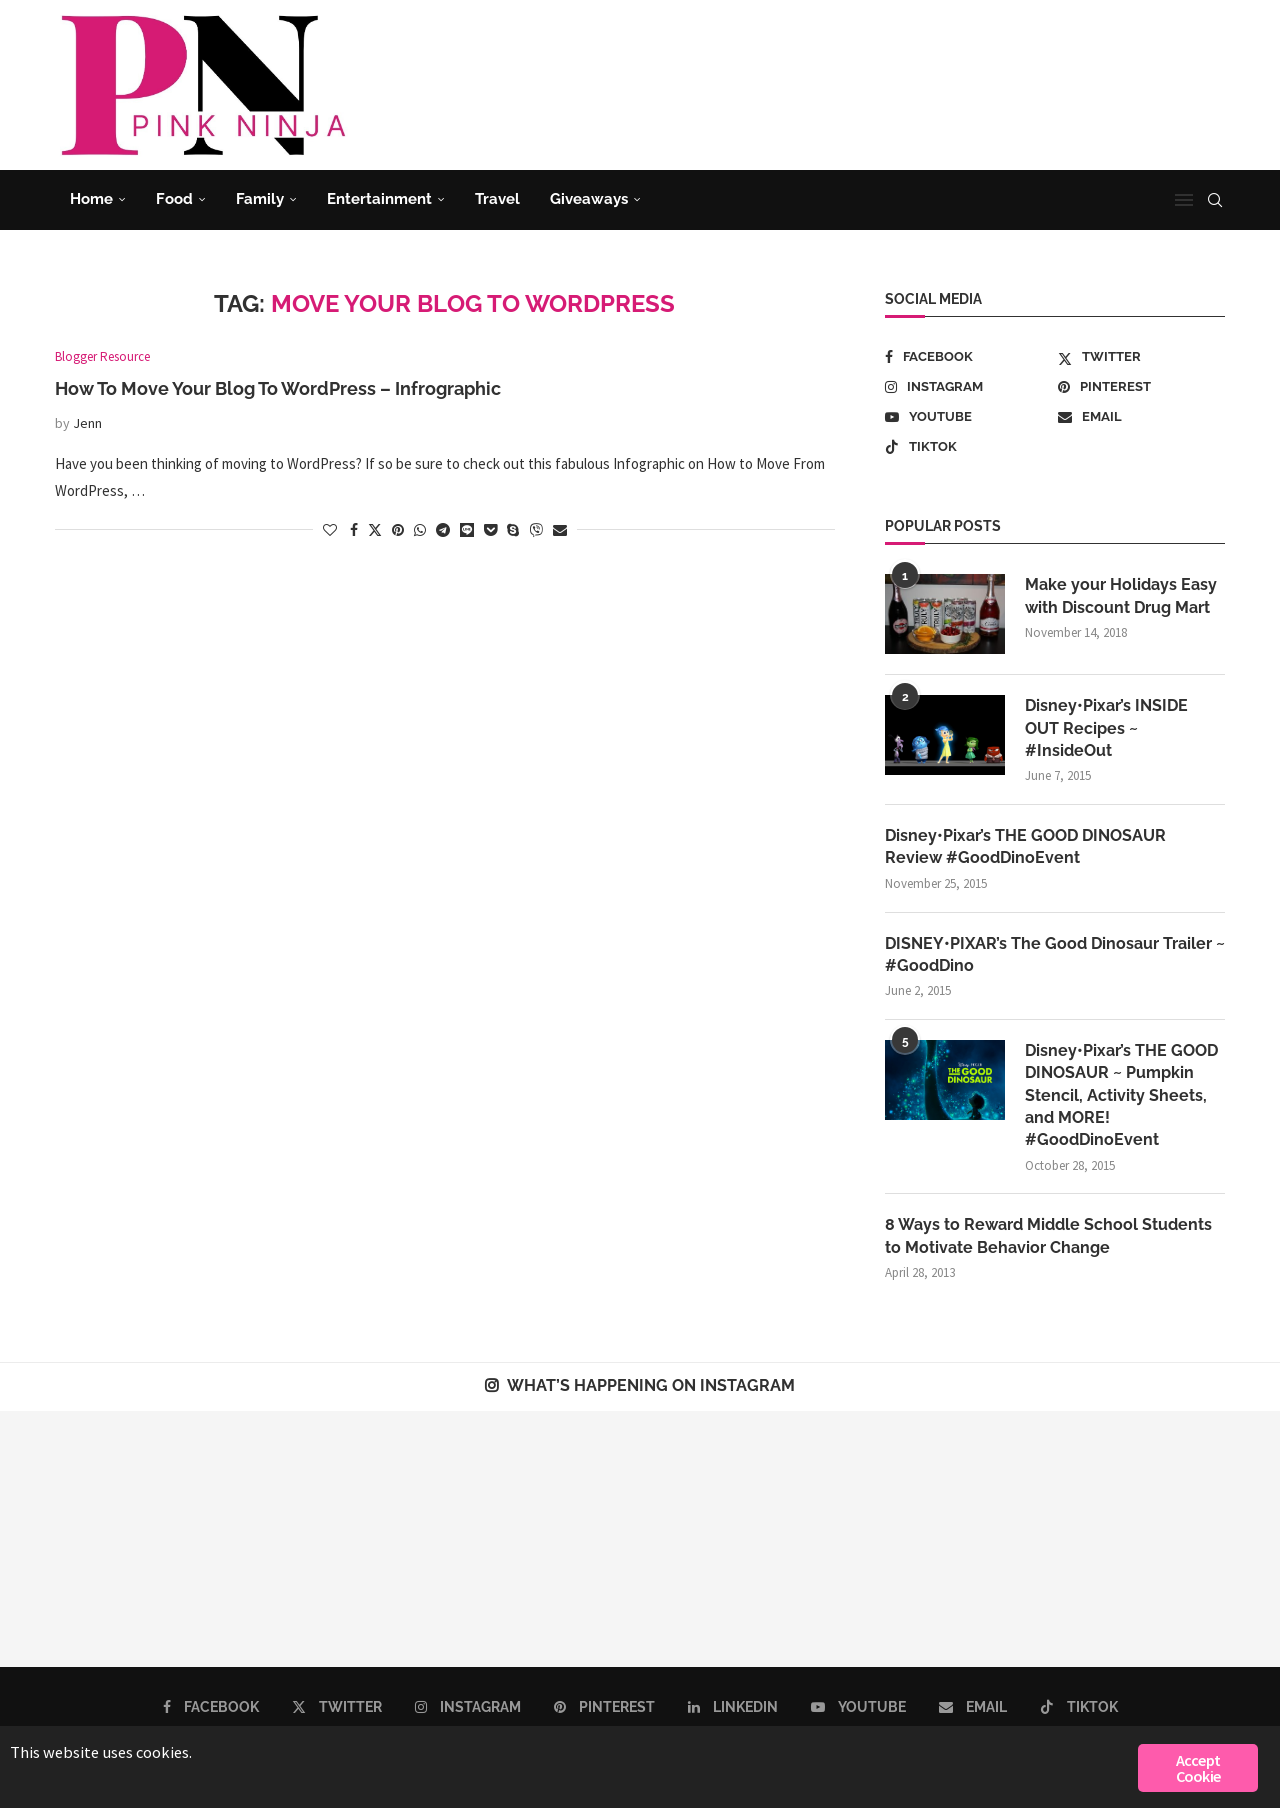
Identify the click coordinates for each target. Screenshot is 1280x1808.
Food (174, 199)
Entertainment (379, 199)
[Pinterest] (1141, 387)
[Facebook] (968, 357)
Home (91, 199)
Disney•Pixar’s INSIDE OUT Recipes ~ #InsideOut (1106, 728)
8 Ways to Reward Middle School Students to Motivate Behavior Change (1048, 1236)
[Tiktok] (968, 447)
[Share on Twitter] (375, 530)
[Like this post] (330, 530)
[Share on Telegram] (443, 530)
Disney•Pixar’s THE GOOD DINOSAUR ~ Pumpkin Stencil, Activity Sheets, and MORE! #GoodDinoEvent (1121, 1096)
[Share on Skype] (513, 530)
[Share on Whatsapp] (420, 530)
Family (260, 199)
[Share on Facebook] (354, 530)
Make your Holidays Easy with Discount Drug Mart (1121, 595)
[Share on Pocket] (490, 530)
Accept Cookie (1198, 1768)
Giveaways (589, 199)
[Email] (1141, 417)
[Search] (1215, 200)
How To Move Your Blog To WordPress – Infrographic (278, 388)
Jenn (87, 423)
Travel (497, 199)
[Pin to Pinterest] (398, 530)
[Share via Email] (560, 530)
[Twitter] (1141, 357)
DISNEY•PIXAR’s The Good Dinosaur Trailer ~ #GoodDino (1055, 954)
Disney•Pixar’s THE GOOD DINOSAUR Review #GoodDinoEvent (1025, 846)
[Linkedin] (733, 1708)
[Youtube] (968, 417)
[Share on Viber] (536, 530)
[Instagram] (968, 387)
